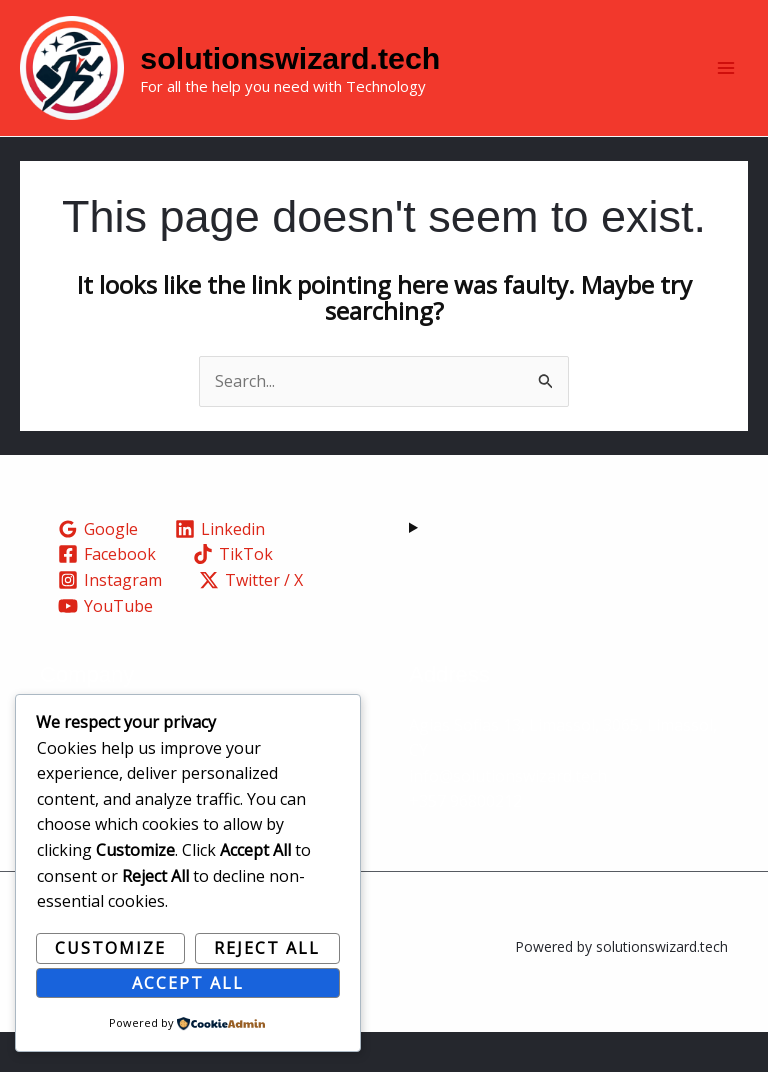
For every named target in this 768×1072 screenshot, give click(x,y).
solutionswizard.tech (353, 76)
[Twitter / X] (251, 620)
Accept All (188, 983)
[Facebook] (107, 594)
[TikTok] (233, 594)
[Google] (98, 569)
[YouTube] (106, 645)
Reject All (267, 948)
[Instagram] (110, 620)
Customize (110, 948)
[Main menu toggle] (726, 88)
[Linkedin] (220, 569)
